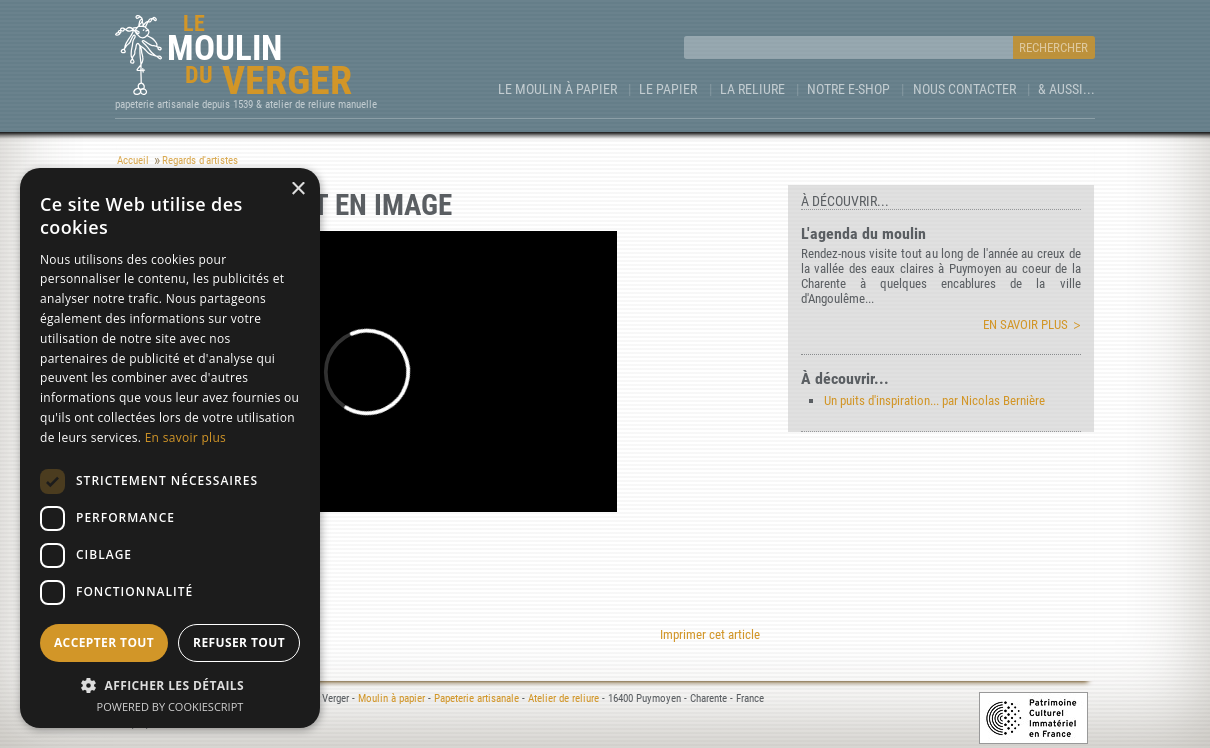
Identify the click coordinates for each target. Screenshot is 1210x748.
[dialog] (170, 448)
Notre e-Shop (848, 89)
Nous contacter (964, 89)
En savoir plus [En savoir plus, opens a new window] (185, 437)
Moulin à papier (391, 698)
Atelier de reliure (563, 698)
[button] (170, 684)
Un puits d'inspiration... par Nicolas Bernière (934, 400)
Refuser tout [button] (239, 642)
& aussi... (1066, 89)
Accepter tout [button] (104, 642)
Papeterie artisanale (476, 698)
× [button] (297, 189)
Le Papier (668, 89)
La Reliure (752, 89)
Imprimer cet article (710, 634)
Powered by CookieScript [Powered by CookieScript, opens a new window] (170, 706)
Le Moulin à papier (557, 89)
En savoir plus (1025, 324)
